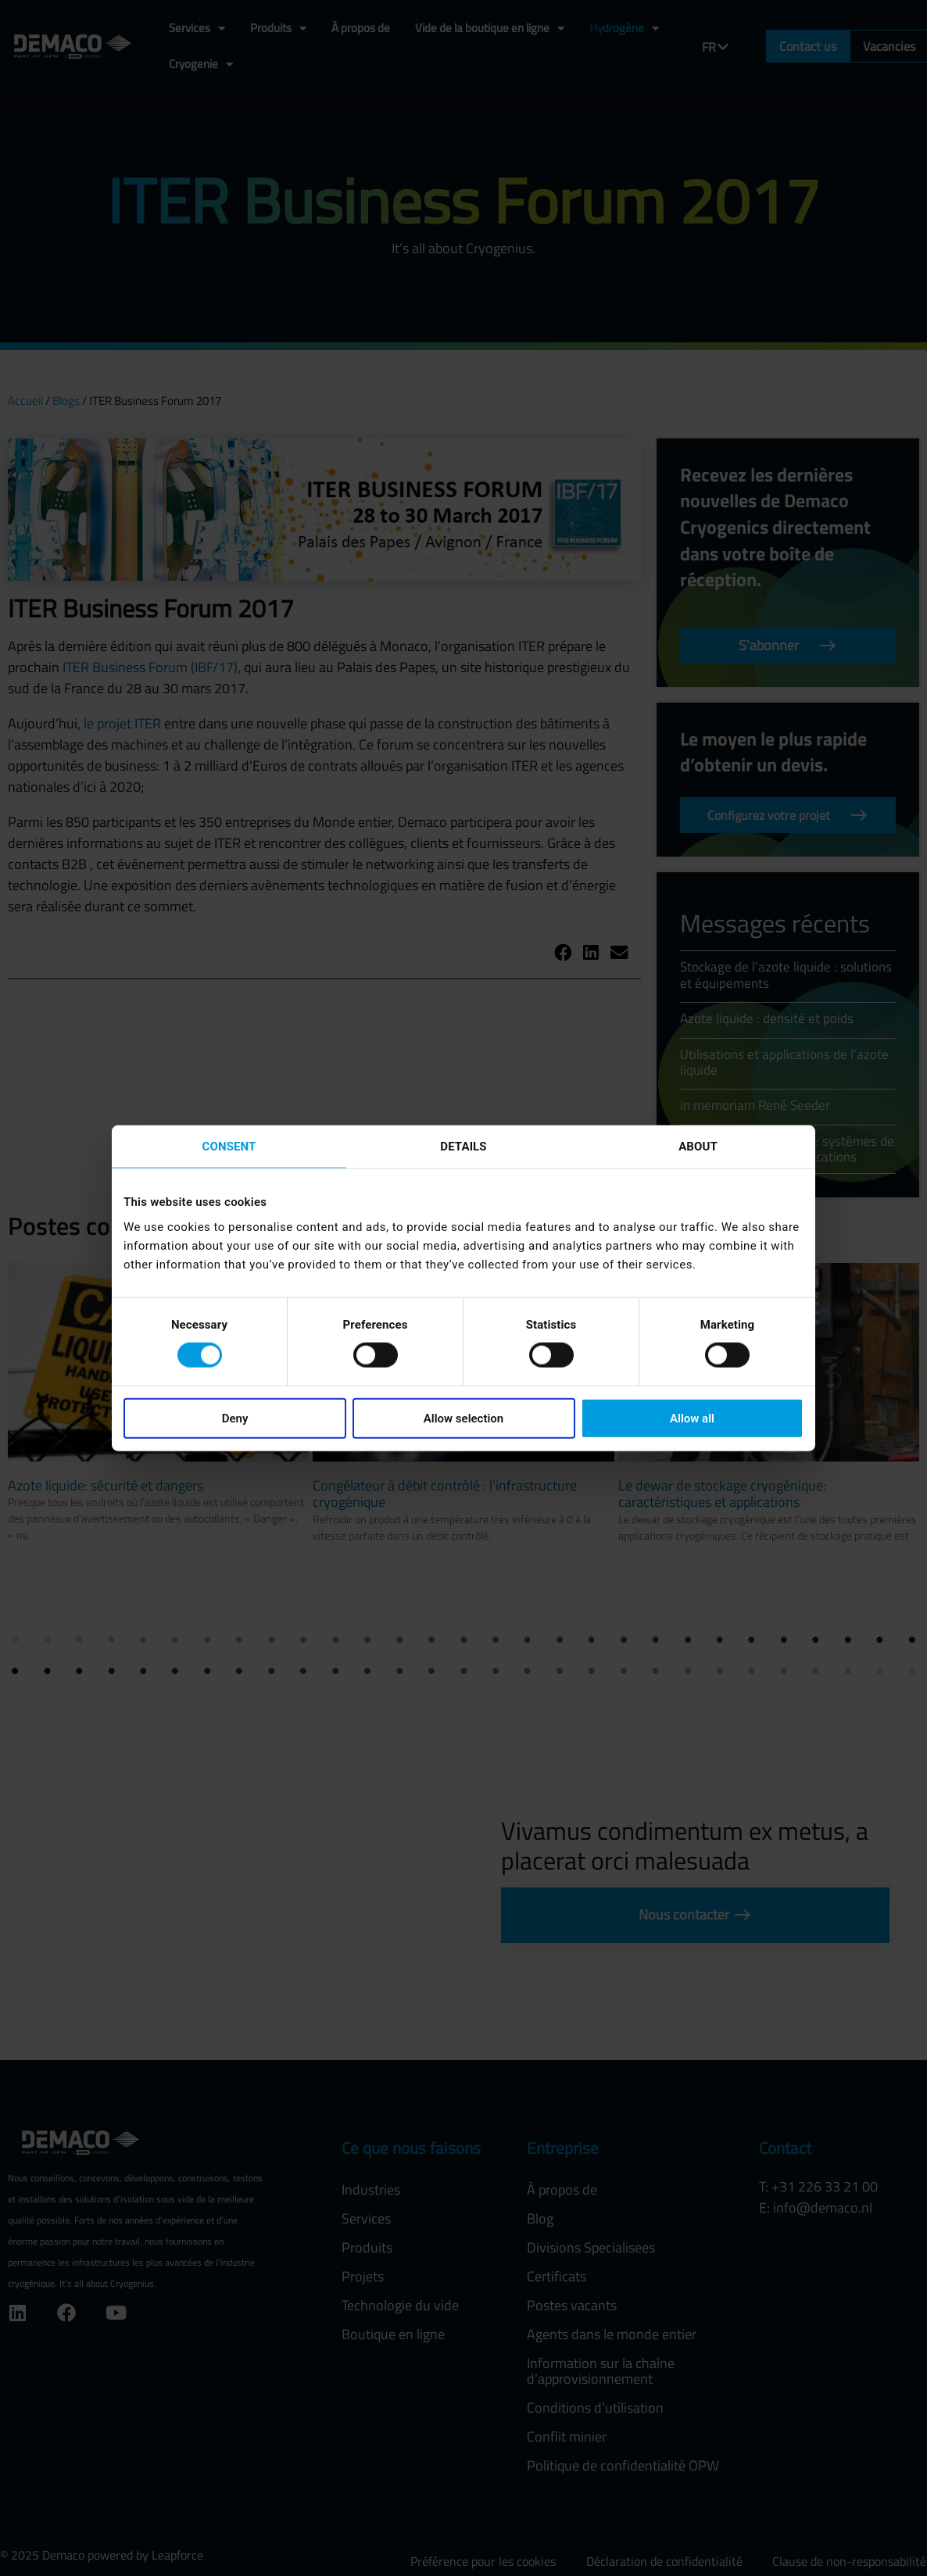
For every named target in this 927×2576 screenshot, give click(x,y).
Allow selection (463, 1418)
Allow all (692, 1418)
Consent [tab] (229, 1147)
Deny (235, 1418)
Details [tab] (463, 1147)
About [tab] (698, 1147)
